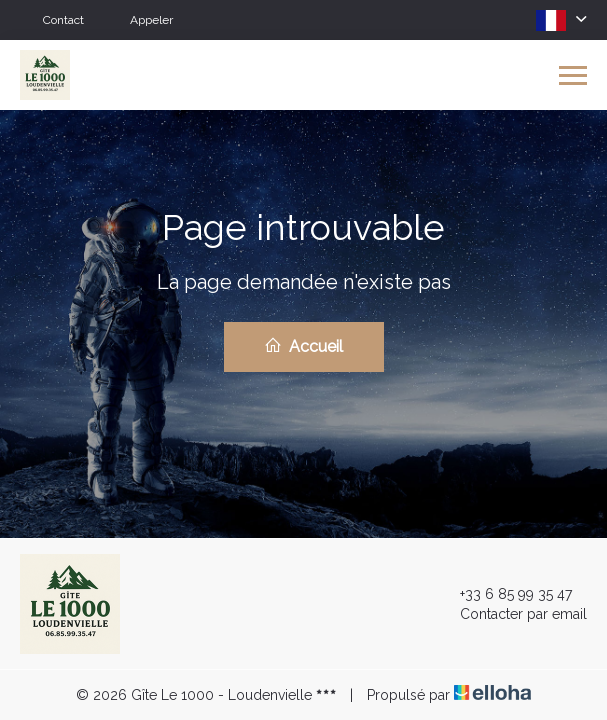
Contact (63, 20)
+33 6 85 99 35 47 (504, 594)
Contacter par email (512, 614)
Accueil (303, 346)
